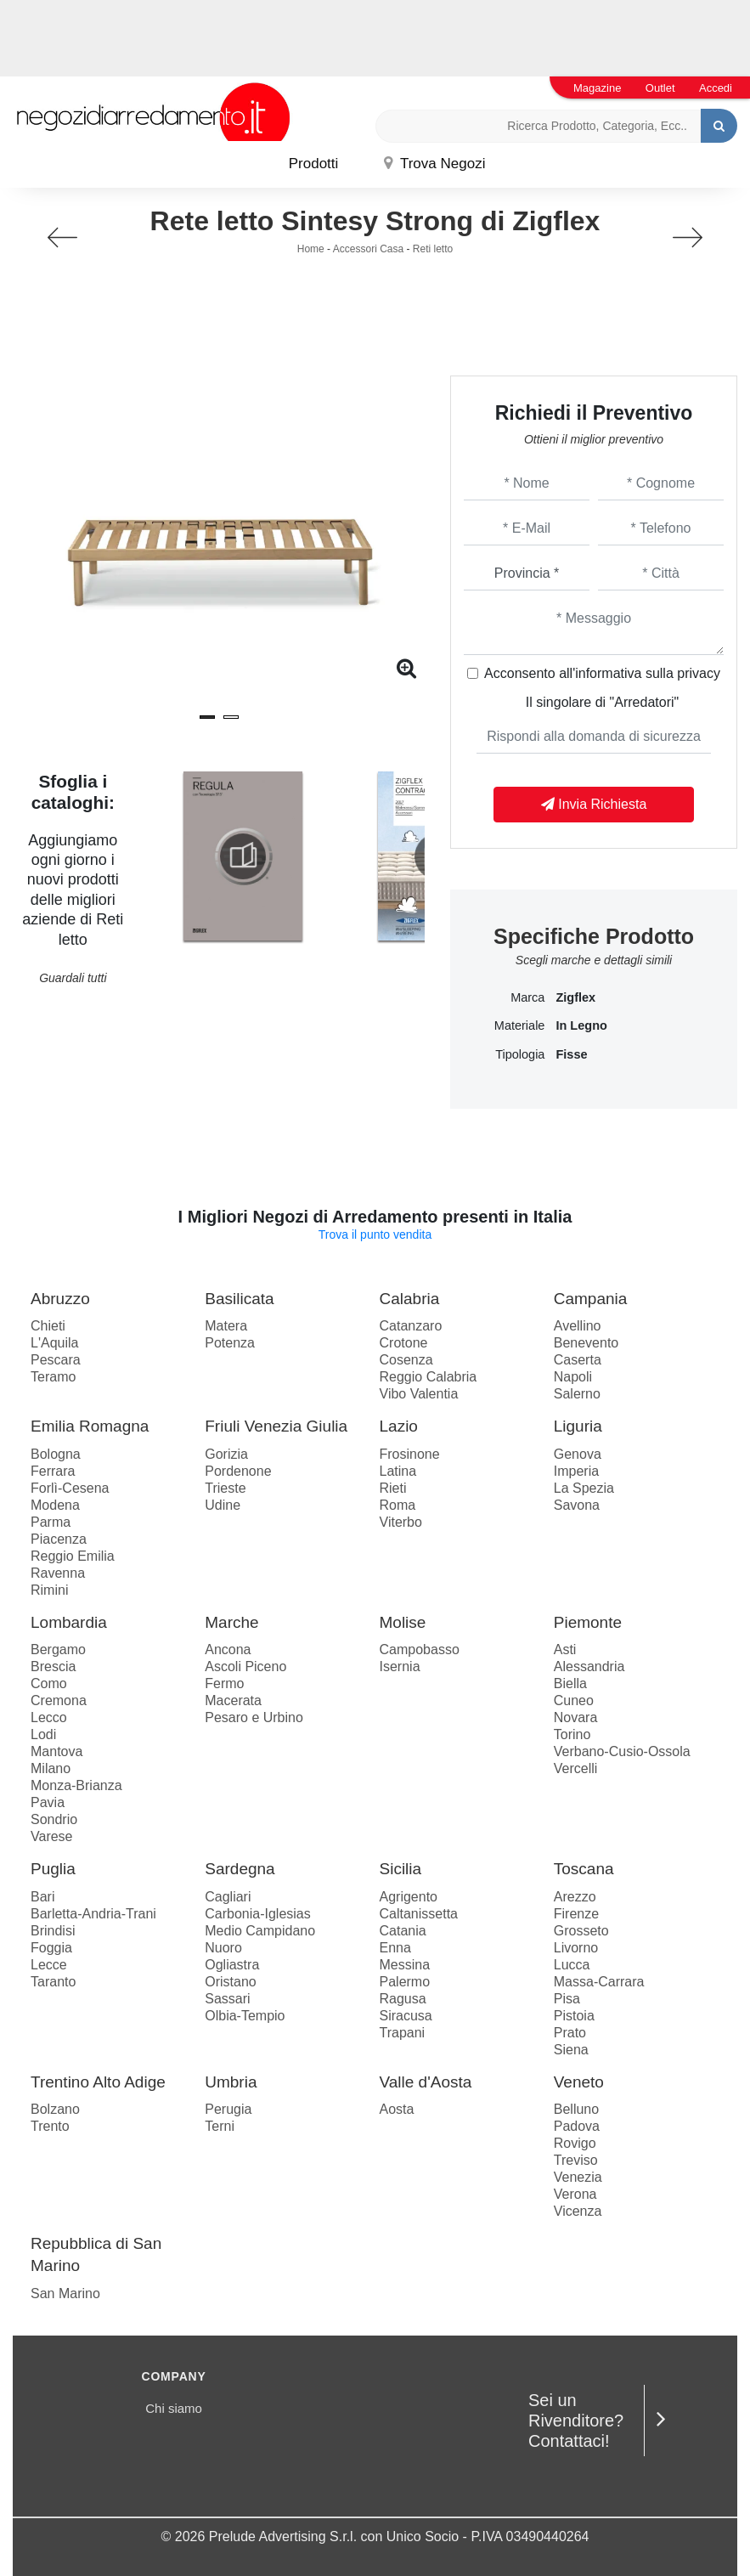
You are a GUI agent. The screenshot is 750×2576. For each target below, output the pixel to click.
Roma (398, 1505)
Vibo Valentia (419, 1394)
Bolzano (55, 2109)
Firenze (576, 1914)
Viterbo (401, 1522)
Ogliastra (232, 1964)
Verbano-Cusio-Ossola (622, 1751)
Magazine (597, 88)
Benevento (586, 1343)
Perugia (228, 2109)
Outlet (660, 88)
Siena (571, 2049)
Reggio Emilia (73, 1556)
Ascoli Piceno (245, 1666)
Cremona (59, 1700)
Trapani (403, 2032)
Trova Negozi (435, 163)
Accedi (715, 88)
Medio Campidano (260, 1931)
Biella (570, 1683)
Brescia (53, 1666)
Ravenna (58, 1573)
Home (310, 249)
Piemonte (588, 1622)
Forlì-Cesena (70, 1488)
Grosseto (581, 1931)
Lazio (399, 1426)
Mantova (56, 1751)
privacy (698, 673)
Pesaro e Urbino (254, 1717)
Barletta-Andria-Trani (93, 1914)
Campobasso (420, 1649)
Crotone (404, 1343)
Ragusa (403, 1998)
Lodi (43, 1734)
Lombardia (69, 1622)
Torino (572, 1734)
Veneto (579, 2082)
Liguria (578, 1426)
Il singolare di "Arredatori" (602, 702)
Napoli (573, 1377)
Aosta (397, 2109)
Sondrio (54, 1819)
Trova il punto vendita (375, 1234)
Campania (591, 1299)
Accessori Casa (368, 249)
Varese (52, 1836)
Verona (575, 2194)
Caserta (577, 1360)
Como (49, 1683)
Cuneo (574, 1700)
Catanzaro (411, 1326)
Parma (50, 1522)
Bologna (56, 1454)
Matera (226, 1326)
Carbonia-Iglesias (258, 1914)
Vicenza (578, 2211)
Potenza (230, 1343)
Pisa (567, 1998)
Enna (395, 1947)
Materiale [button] (519, 1025)
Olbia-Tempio (245, 2015)
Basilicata (239, 1299)
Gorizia (226, 1454)
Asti (565, 1649)
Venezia (578, 2177)
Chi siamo (173, 2408)
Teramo (53, 1377)
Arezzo (575, 1897)
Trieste (225, 1488)
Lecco (49, 1717)
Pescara (56, 1360)
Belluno (576, 2109)
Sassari (227, 1998)
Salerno (577, 1394)
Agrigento (409, 1897)
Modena (55, 1505)
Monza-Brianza (76, 1785)
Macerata (233, 1700)
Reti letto (433, 249)
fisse (571, 1054)
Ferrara (53, 1471)
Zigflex (575, 997)
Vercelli (576, 1768)
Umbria (231, 2082)
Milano (50, 1768)
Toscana (584, 1869)
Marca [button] (527, 997)
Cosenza (406, 1360)
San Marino (65, 2293)
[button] (207, 717)
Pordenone (238, 1471)
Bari (42, 1897)
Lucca (572, 1964)
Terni (219, 2126)
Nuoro (223, 1947)
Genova (577, 1454)
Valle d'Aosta (426, 2082)
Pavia (48, 1802)
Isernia (400, 1666)
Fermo (224, 1683)
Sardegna (239, 1869)
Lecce (49, 1964)
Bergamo (58, 1649)
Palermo (405, 1981)
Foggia (51, 1947)
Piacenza (59, 1539)
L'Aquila (54, 1343)
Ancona (228, 1649)
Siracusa (406, 2015)
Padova (577, 2126)
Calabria (410, 1299)
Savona (577, 1505)
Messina (405, 1964)
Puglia (53, 1869)
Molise (403, 1622)
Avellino (577, 1326)
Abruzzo (60, 1299)
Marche (231, 1622)
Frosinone (410, 1454)
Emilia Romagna (90, 1426)
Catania (403, 1931)
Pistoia (574, 2015)
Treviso (576, 2160)
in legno (580, 1025)
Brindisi (53, 1931)
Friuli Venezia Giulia (276, 1426)
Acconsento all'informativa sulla (602, 673)
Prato (570, 2032)
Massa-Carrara (599, 1981)
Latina (398, 1471)
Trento (50, 2126)
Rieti (393, 1488)
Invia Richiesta (594, 804)
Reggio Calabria (428, 1377)
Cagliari (228, 1897)
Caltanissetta (419, 1914)
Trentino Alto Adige (98, 2082)
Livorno (576, 1947)
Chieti (48, 1326)
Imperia (576, 1471)
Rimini (49, 1590)
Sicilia (401, 1869)
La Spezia (584, 1488)
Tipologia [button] (519, 1054)
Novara (576, 1717)
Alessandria (589, 1666)
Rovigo (575, 2143)
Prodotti (314, 163)
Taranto (53, 1981)
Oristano (230, 1981)
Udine (222, 1505)
